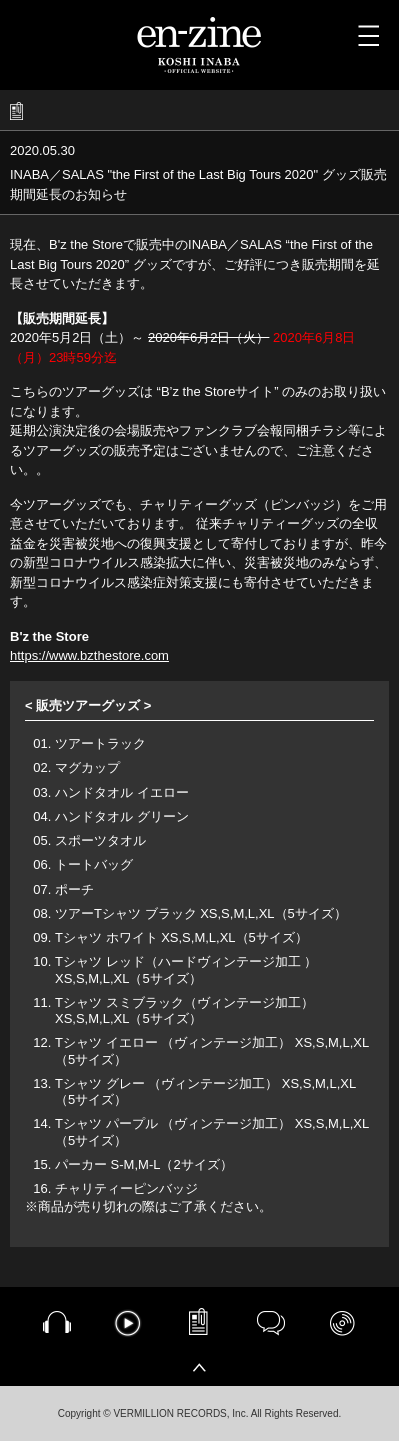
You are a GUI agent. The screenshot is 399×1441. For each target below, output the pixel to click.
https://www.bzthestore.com (89, 655)
